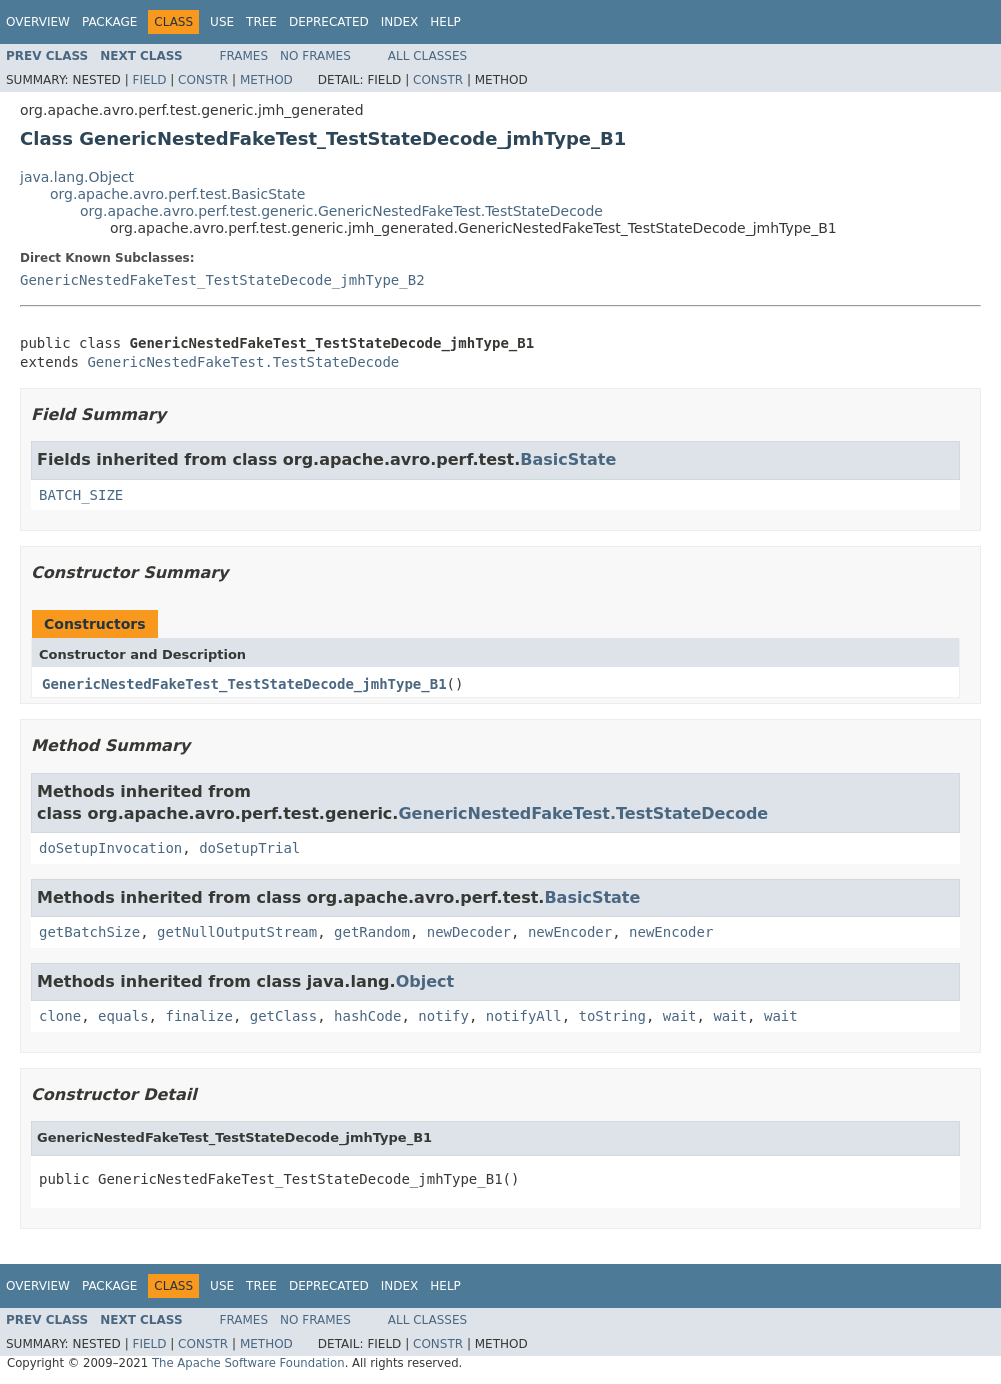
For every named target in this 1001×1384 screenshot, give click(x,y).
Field (149, 80)
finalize (198, 1016)
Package (109, 22)
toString (612, 1016)
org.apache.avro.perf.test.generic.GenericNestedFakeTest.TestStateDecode (341, 211)
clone (60, 1016)
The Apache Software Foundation (248, 1363)
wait (680, 1016)
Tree (261, 22)
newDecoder (469, 932)
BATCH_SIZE (81, 495)
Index (400, 22)
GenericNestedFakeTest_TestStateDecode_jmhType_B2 (222, 280)
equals (123, 1016)
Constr (203, 80)
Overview (38, 22)
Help (445, 22)
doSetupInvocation (110, 848)
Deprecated (329, 22)
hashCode (367, 1016)
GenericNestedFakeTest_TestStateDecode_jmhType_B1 (244, 684)
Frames (244, 56)
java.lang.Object (77, 177)
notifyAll (524, 1016)
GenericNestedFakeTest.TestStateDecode (243, 362)
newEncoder (570, 932)
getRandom (372, 932)
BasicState (568, 459)
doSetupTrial (249, 848)
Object (425, 981)
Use (222, 22)
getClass (283, 1016)
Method (266, 80)
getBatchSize (89, 932)
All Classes (427, 56)
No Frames (315, 56)
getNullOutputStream (237, 932)
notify (443, 1016)
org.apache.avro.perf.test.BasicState (177, 194)
